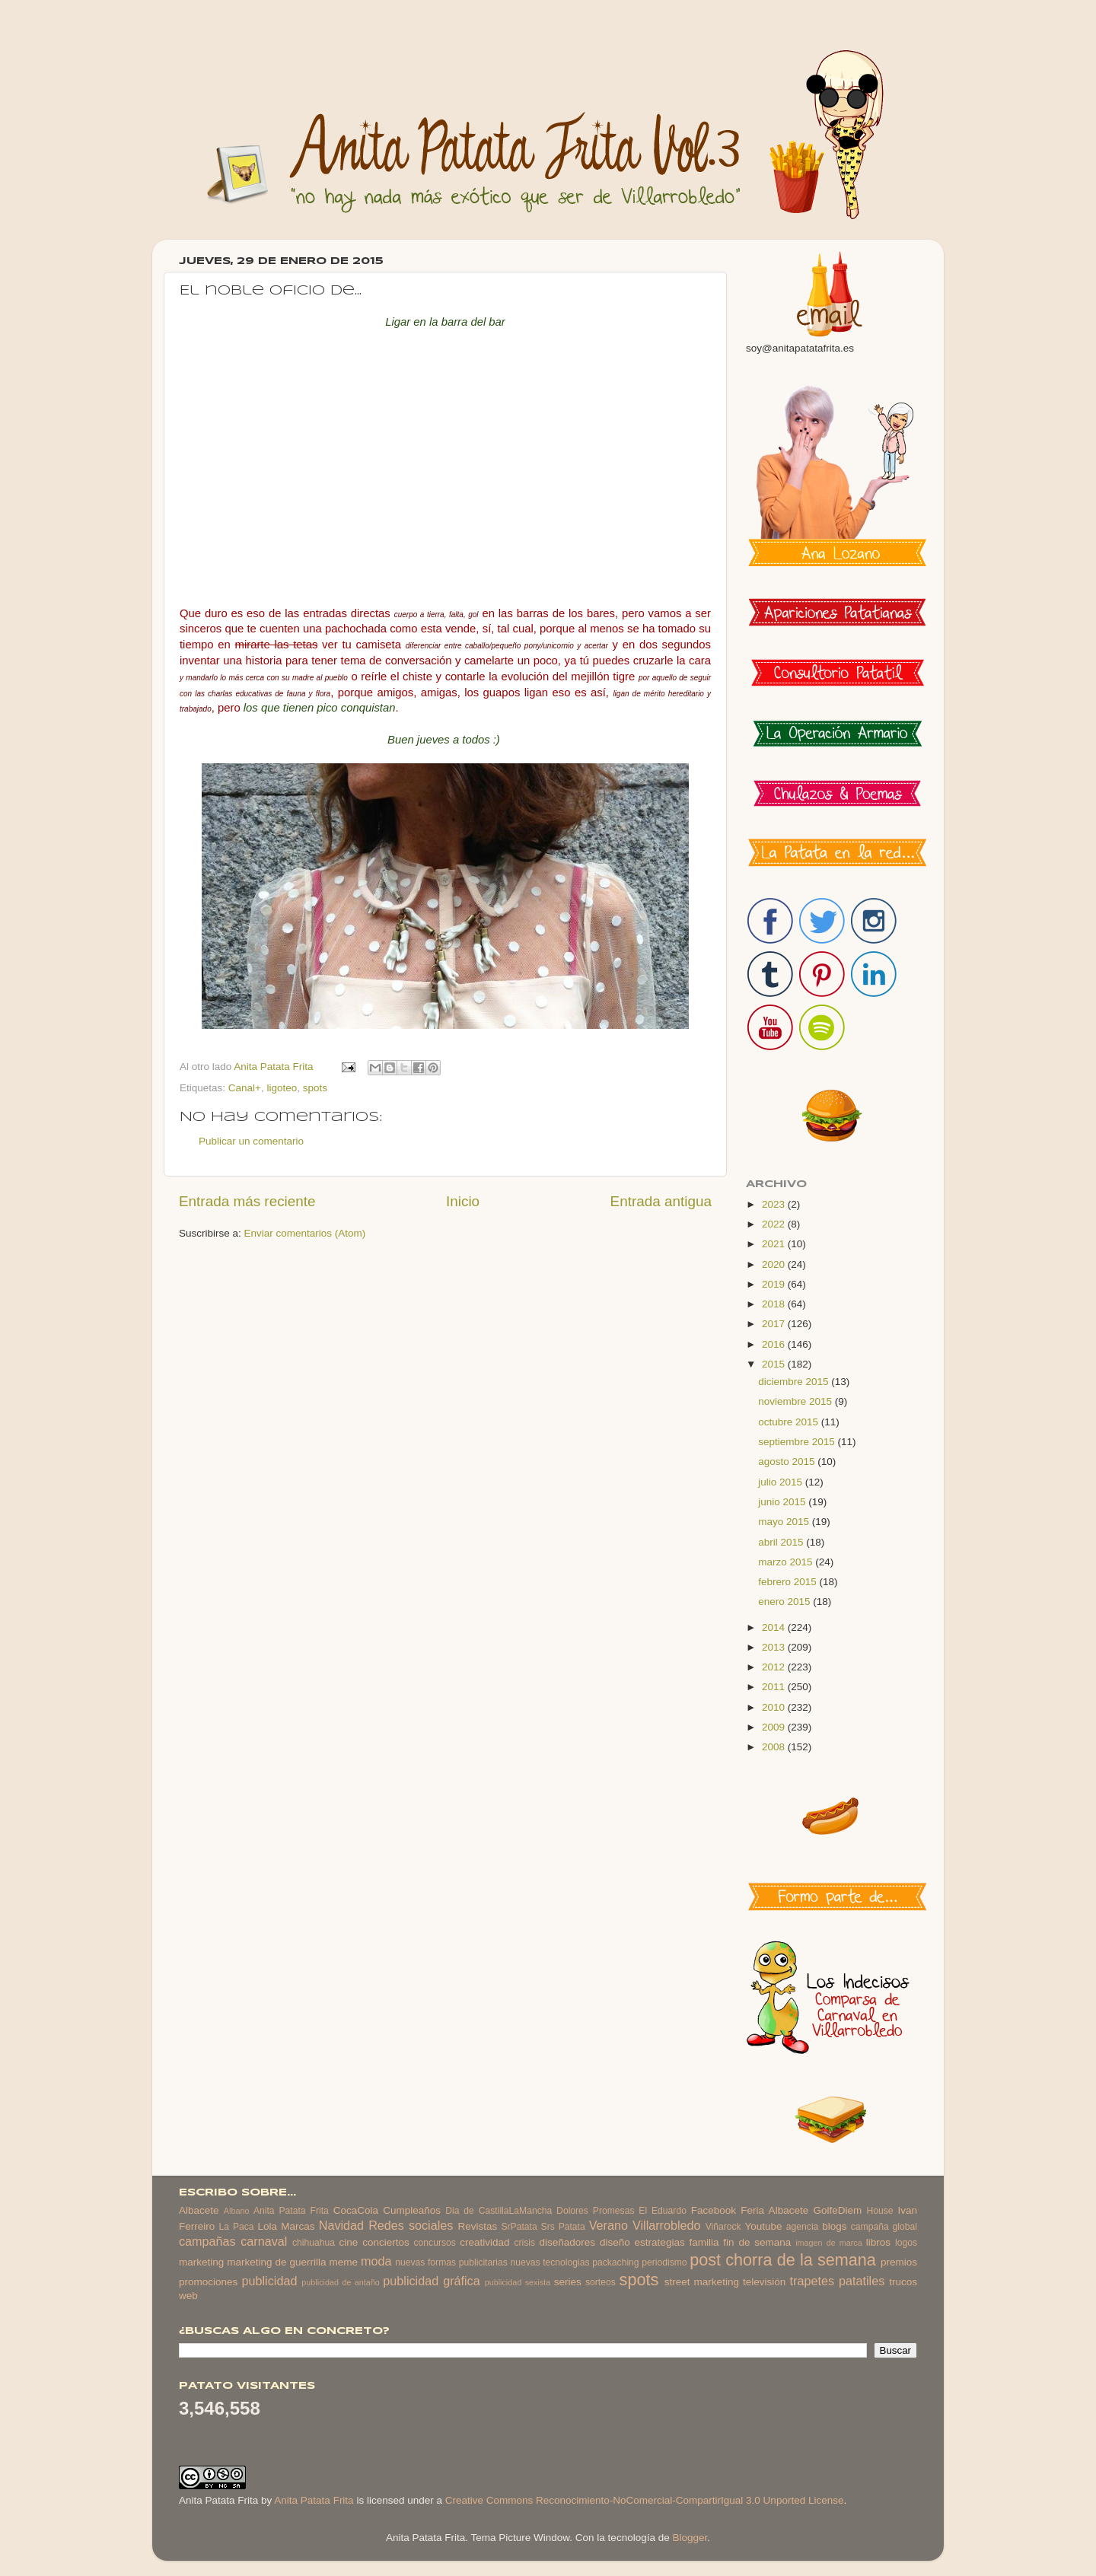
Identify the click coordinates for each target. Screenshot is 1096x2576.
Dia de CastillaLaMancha (498, 2210)
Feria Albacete (774, 2210)
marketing (201, 2262)
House (879, 2210)
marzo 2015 (786, 1562)
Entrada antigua (661, 1201)
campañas (207, 2241)
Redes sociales (410, 2225)
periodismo (664, 2262)
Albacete (199, 2210)
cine (348, 2242)
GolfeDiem (837, 2210)
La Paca (236, 2226)
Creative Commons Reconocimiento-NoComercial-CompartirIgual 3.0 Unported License (644, 2500)
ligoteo (281, 1088)
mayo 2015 (785, 1521)
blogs (834, 2226)
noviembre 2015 (796, 1401)
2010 (775, 1707)
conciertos (385, 2242)
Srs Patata (563, 2226)
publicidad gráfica (431, 2281)
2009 (775, 1727)
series (567, 2282)
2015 (775, 1364)
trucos (903, 2282)
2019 (775, 1284)
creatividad (484, 2242)
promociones (208, 2282)
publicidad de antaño (340, 2282)
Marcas (297, 2226)
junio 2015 (783, 1502)
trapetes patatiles (837, 2281)
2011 (775, 1686)
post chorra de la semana (783, 2259)
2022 (775, 1224)
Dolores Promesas (595, 2210)
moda (376, 2261)
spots (315, 1088)
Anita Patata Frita (291, 2210)
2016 (775, 1344)
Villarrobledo (666, 2225)
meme (344, 2262)
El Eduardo (663, 2210)
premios (899, 2262)
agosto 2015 (787, 1461)
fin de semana (757, 2242)
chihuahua (313, 2242)
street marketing (701, 2282)
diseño (615, 2242)
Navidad (341, 2225)
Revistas (477, 2226)
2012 (775, 1667)
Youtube (763, 2226)
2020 (775, 1264)
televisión (764, 2282)
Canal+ (244, 1088)
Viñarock (723, 2226)
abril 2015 (782, 1542)
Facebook (713, 2210)
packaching (615, 2262)
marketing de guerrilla (276, 2262)
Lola (267, 2226)
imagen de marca (828, 2242)
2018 (775, 1304)
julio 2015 (781, 1482)
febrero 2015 (788, 1581)
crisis (524, 2242)
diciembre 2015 (794, 1381)
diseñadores (568, 2242)
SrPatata (519, 2226)
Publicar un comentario (251, 1141)
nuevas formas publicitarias (451, 2262)
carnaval (264, 2241)
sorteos (600, 2282)
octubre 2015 (789, 1422)
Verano (608, 2225)
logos (906, 2242)
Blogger (689, 2537)
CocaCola (355, 2210)
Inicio (463, 1201)
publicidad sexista (518, 2282)
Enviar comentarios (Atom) (305, 1233)
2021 (775, 1244)
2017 (775, 1323)
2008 (775, 1747)
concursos (435, 2242)
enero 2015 (785, 1601)
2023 (775, 1204)
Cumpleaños (412, 2210)
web (188, 2295)
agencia (802, 2226)
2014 (775, 1627)
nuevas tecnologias (549, 2262)
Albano (237, 2210)
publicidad (269, 2281)
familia (704, 2242)
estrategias (660, 2242)
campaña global (884, 2226)
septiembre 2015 (797, 1441)
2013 (775, 1647)
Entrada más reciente (247, 1201)
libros (878, 2242)
